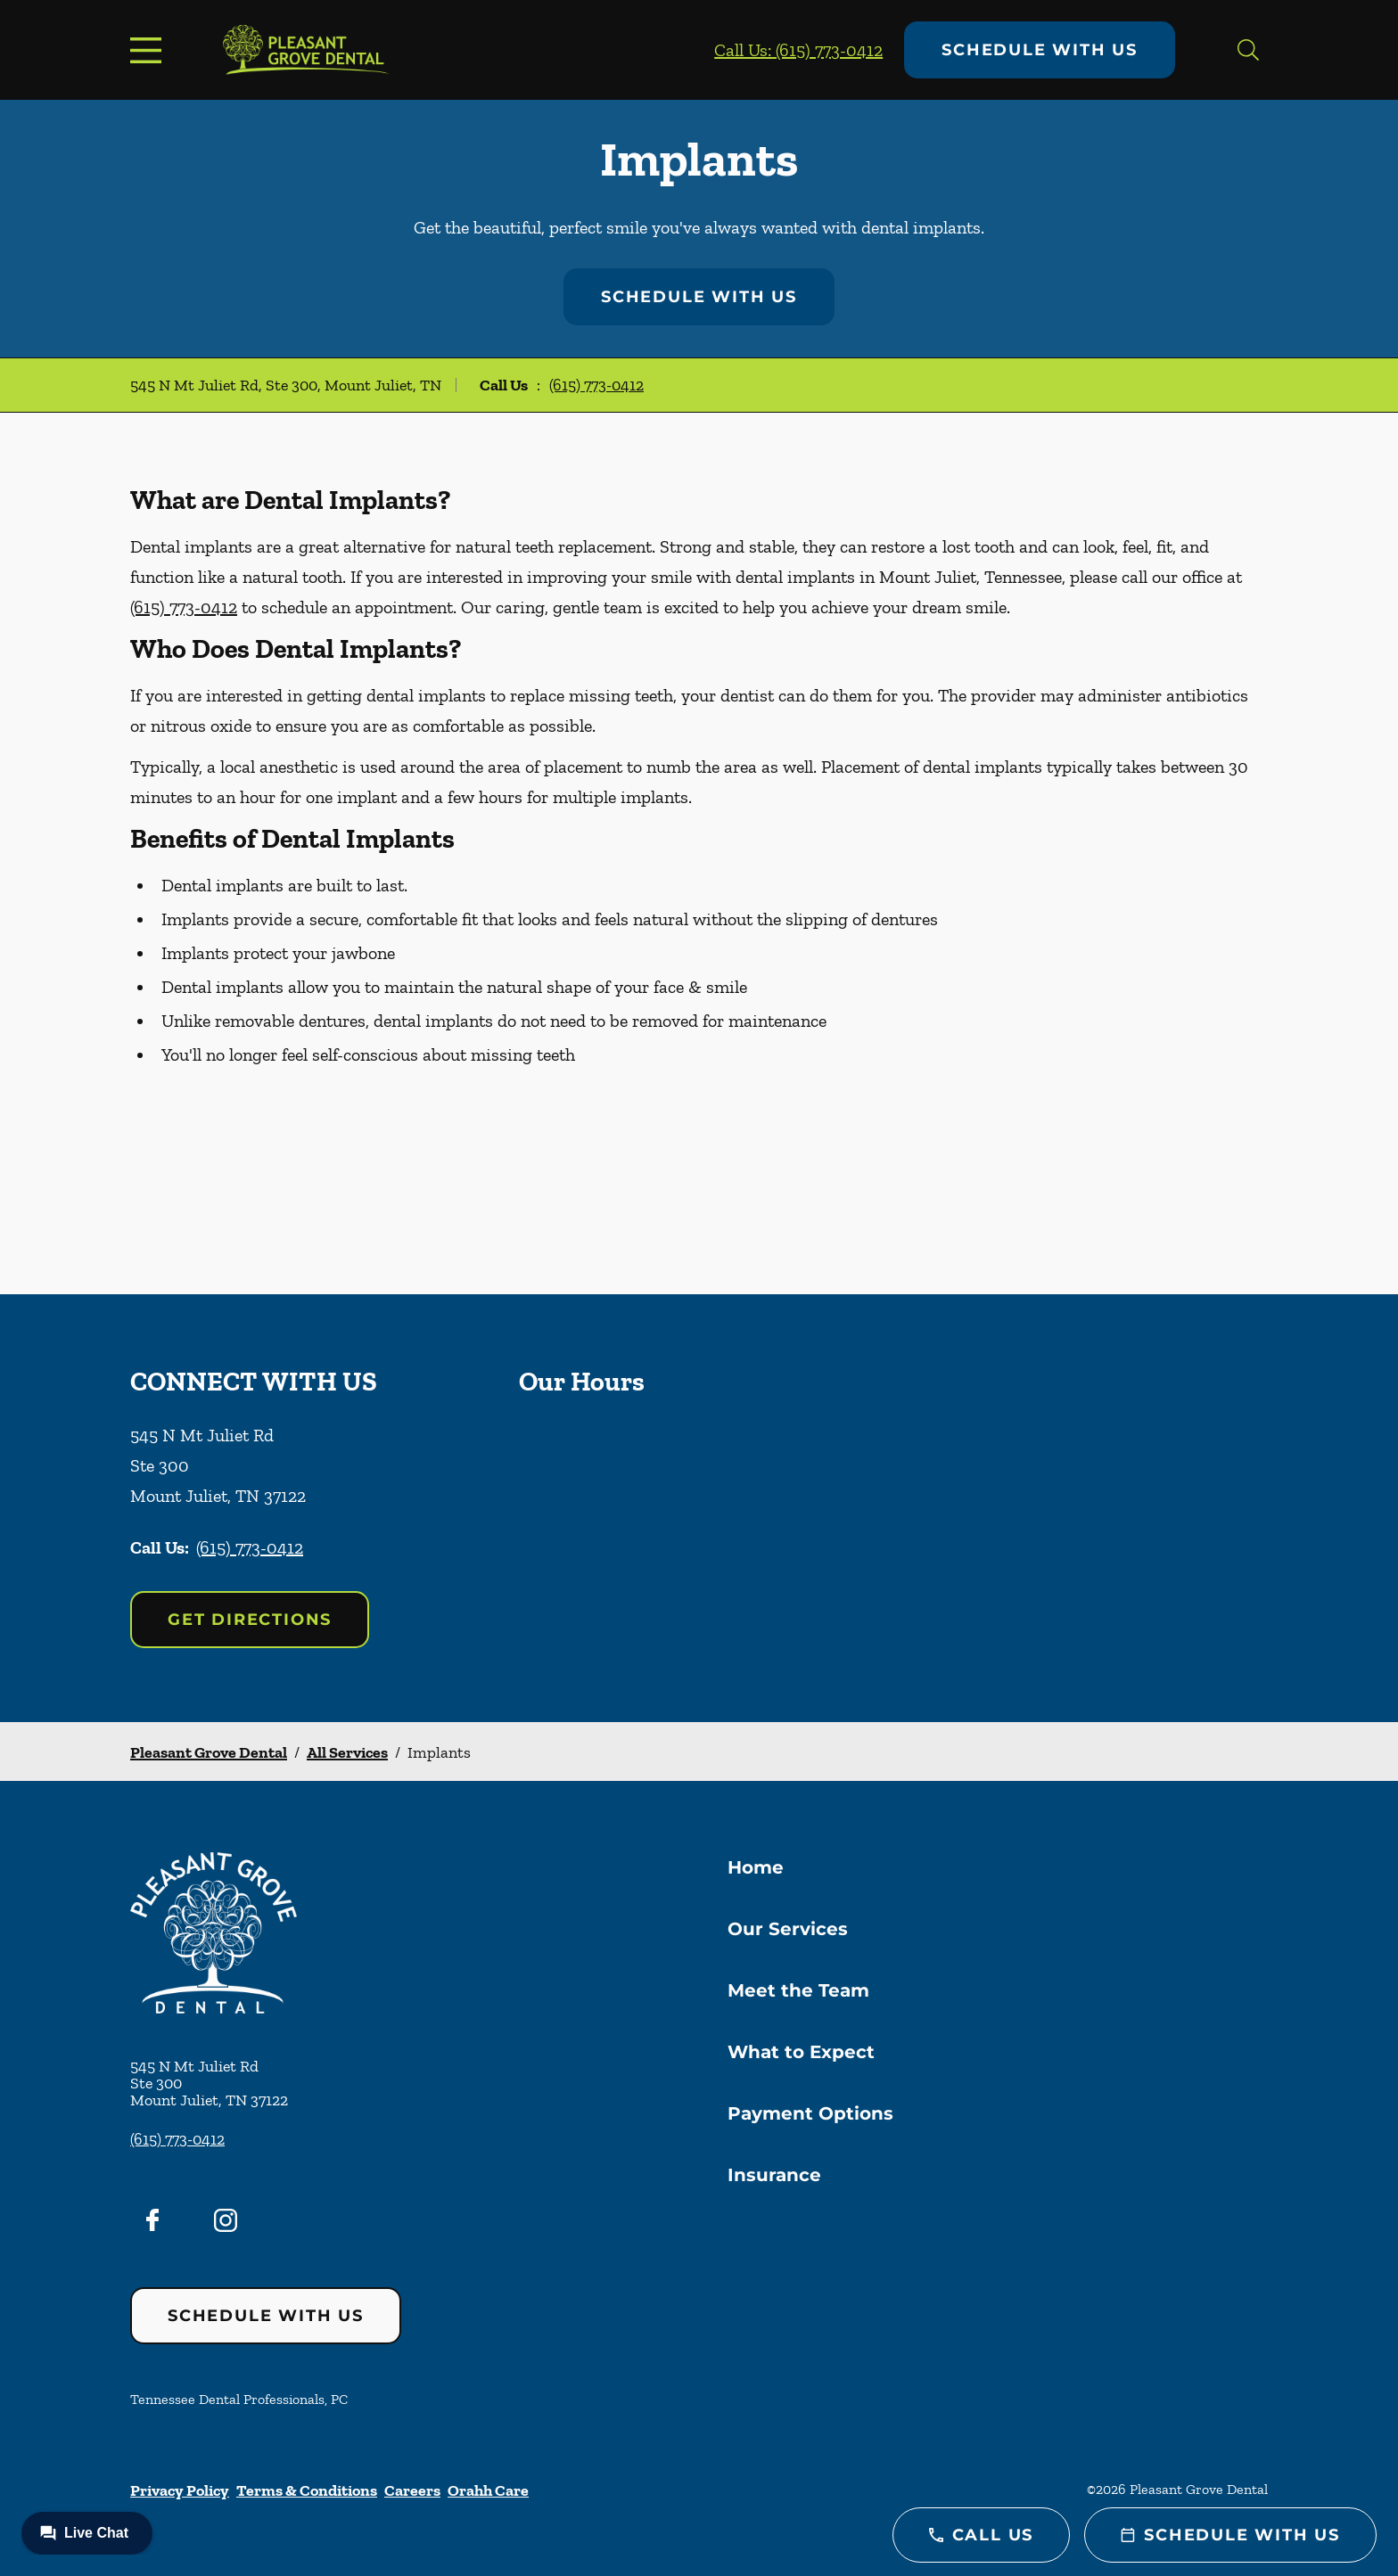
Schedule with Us (1040, 50)
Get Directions (250, 1619)
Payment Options (810, 2113)
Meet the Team (798, 1990)
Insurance (774, 2175)
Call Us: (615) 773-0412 (798, 50)
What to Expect (801, 2052)
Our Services (788, 1929)
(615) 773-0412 (596, 385)
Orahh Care (488, 2490)
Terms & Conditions (306, 2490)
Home (756, 1867)
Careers (412, 2490)
